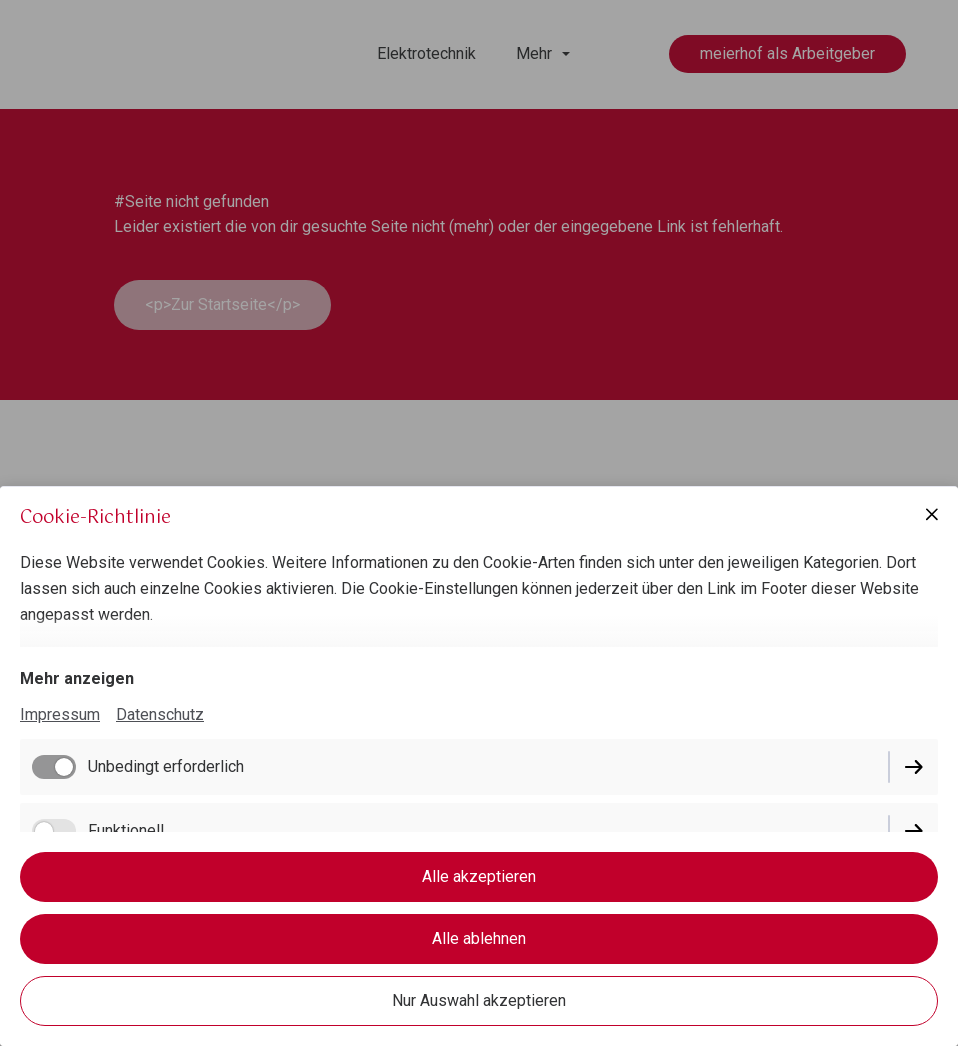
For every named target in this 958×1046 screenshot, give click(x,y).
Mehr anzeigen (77, 678)
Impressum (60, 714)
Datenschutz (160, 714)
